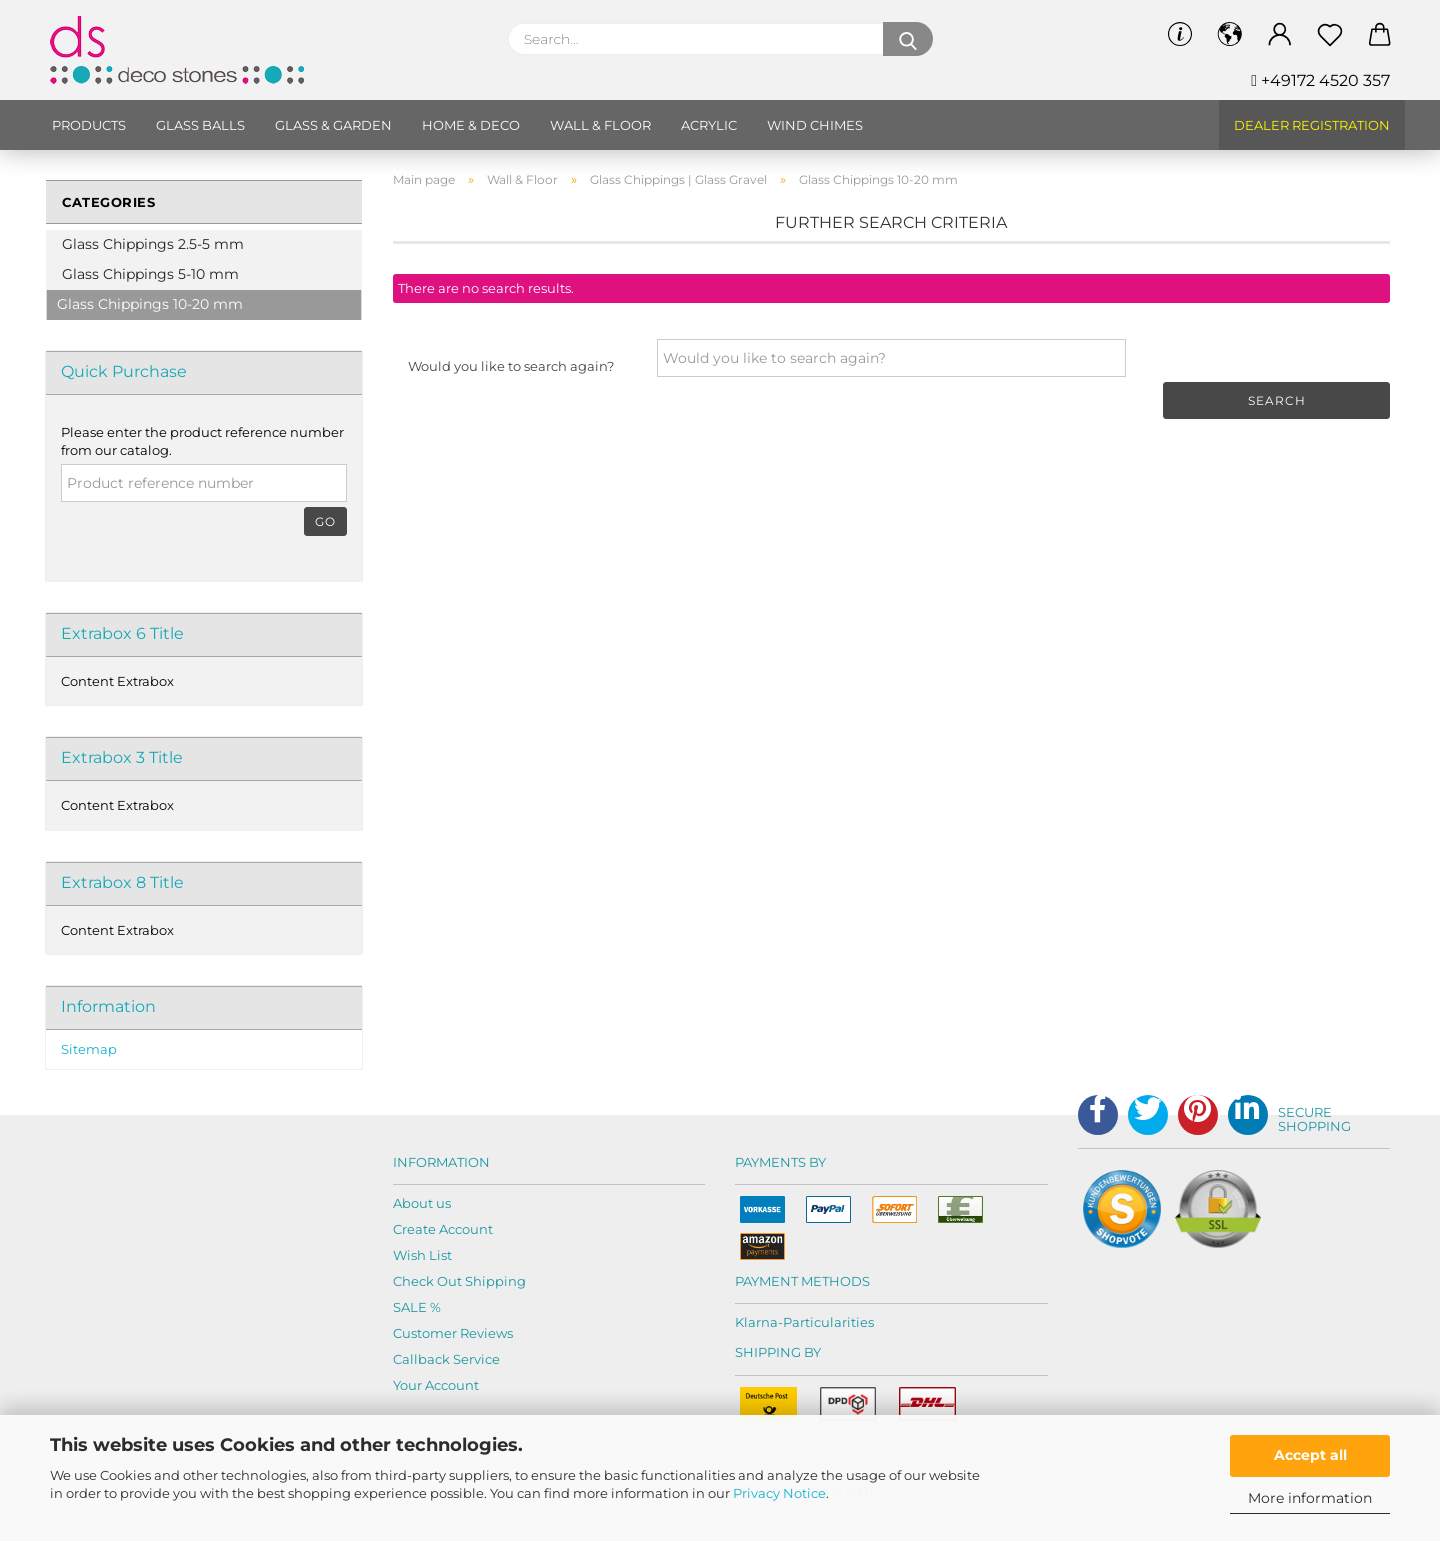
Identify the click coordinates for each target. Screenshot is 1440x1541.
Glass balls (200, 125)
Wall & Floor (600, 125)
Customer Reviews (453, 1333)
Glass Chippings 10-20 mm (150, 304)
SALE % (417, 1307)
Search (1277, 400)
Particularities (828, 1322)
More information (1310, 1498)
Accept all (1310, 1455)
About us (422, 1203)
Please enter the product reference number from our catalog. (202, 441)
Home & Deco (471, 125)
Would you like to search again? (511, 366)
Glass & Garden (333, 125)
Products (89, 125)
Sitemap (89, 1049)
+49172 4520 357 (1320, 80)
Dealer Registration (1312, 125)
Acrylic (709, 125)
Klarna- (759, 1322)
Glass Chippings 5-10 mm (150, 274)
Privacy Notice (779, 1493)
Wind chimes (815, 125)
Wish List (422, 1255)
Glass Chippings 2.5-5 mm (153, 244)
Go (325, 521)
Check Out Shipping (459, 1281)
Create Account (443, 1229)
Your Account (436, 1385)
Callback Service (446, 1359)
